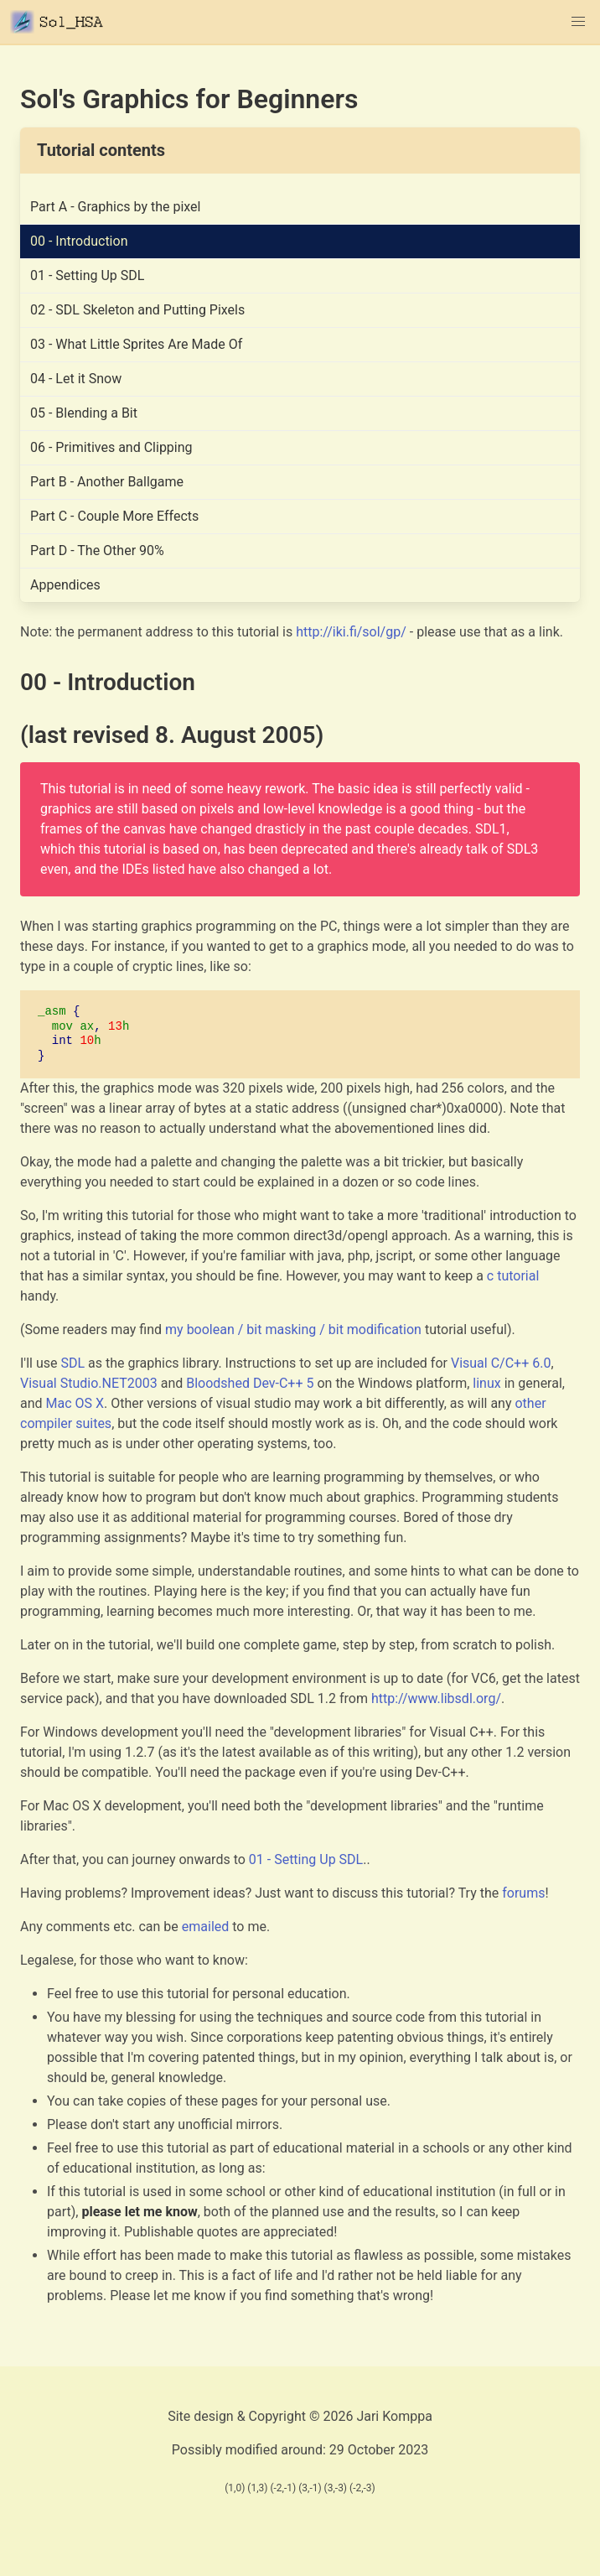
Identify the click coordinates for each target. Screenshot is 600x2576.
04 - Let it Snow (76, 379)
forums (523, 1893)
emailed (206, 1927)
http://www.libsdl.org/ (436, 1698)
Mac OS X (75, 1403)
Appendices (65, 585)
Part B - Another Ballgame (107, 482)
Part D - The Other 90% (97, 550)
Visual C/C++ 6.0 (501, 1363)
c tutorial (513, 1276)
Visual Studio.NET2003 (89, 1383)
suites (93, 1423)
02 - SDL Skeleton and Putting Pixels (137, 310)
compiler (46, 1423)
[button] (578, 22)
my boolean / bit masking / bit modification (293, 1329)
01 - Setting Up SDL (87, 275)
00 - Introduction (78, 241)
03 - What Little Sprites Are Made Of (136, 344)
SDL (72, 1363)
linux (486, 1383)
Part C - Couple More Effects (114, 516)
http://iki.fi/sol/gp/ (351, 632)
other (530, 1403)
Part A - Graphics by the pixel (115, 207)
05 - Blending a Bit (83, 413)
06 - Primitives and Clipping (111, 447)
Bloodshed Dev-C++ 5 (249, 1383)
